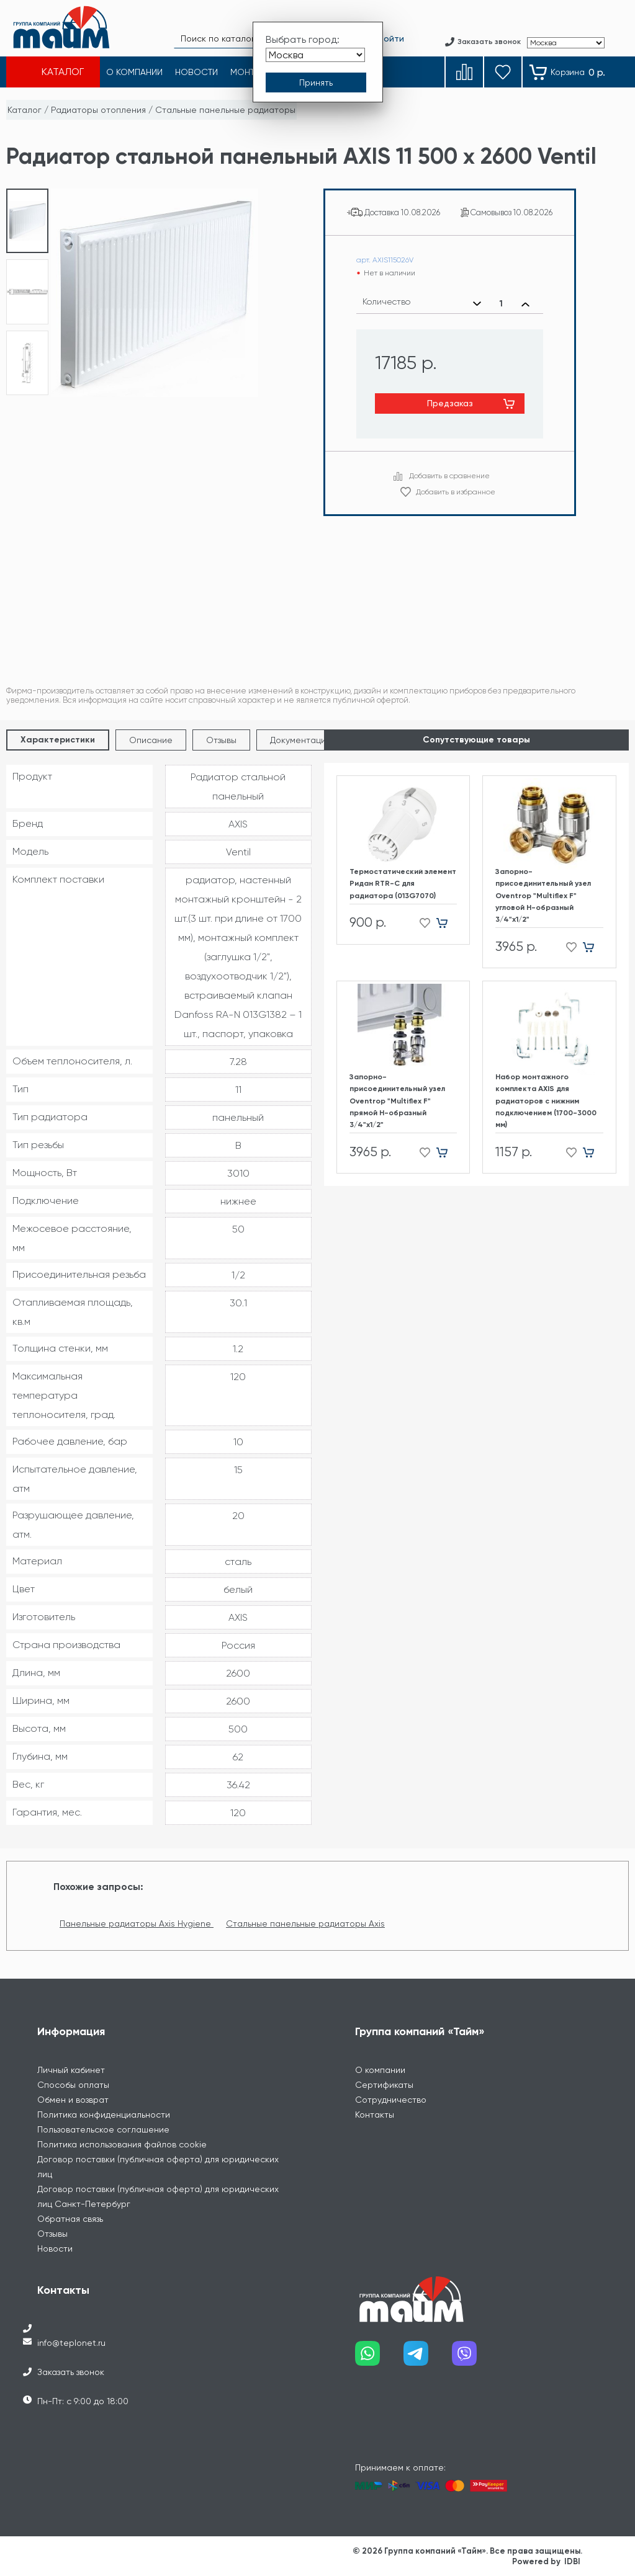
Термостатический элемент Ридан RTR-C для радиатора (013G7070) (402, 883)
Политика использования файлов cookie (122, 2144)
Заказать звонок (70, 2372)
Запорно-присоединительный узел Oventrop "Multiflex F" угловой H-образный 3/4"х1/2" (543, 895)
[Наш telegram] (427, 2358)
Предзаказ (450, 403)
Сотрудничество (390, 2100)
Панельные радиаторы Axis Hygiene (137, 1923)
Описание (151, 740)
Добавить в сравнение (449, 475)
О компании (380, 2070)
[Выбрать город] (315, 55)
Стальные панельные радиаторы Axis (305, 1923)
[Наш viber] (476, 2358)
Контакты (374, 2114)
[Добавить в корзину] (446, 923)
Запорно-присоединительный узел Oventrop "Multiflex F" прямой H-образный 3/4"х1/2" (397, 1100)
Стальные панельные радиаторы (225, 110)
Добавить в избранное (455, 492)
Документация (300, 740)
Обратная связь (70, 2219)
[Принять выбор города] (316, 82)
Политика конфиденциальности (103, 2114)
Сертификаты (384, 2085)
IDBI (572, 2561)
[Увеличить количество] (525, 304)
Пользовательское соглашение (103, 2129)
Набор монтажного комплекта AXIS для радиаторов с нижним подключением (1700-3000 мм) (546, 1100)
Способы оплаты (73, 2085)
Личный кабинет (71, 2070)
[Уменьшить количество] (477, 304)
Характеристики (57, 739)
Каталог (24, 110)
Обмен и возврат (73, 2100)
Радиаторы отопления (98, 110)
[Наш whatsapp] (379, 2358)
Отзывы (221, 740)
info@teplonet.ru (71, 2343)
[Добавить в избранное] (421, 923)
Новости (55, 2248)
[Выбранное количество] (501, 304)
